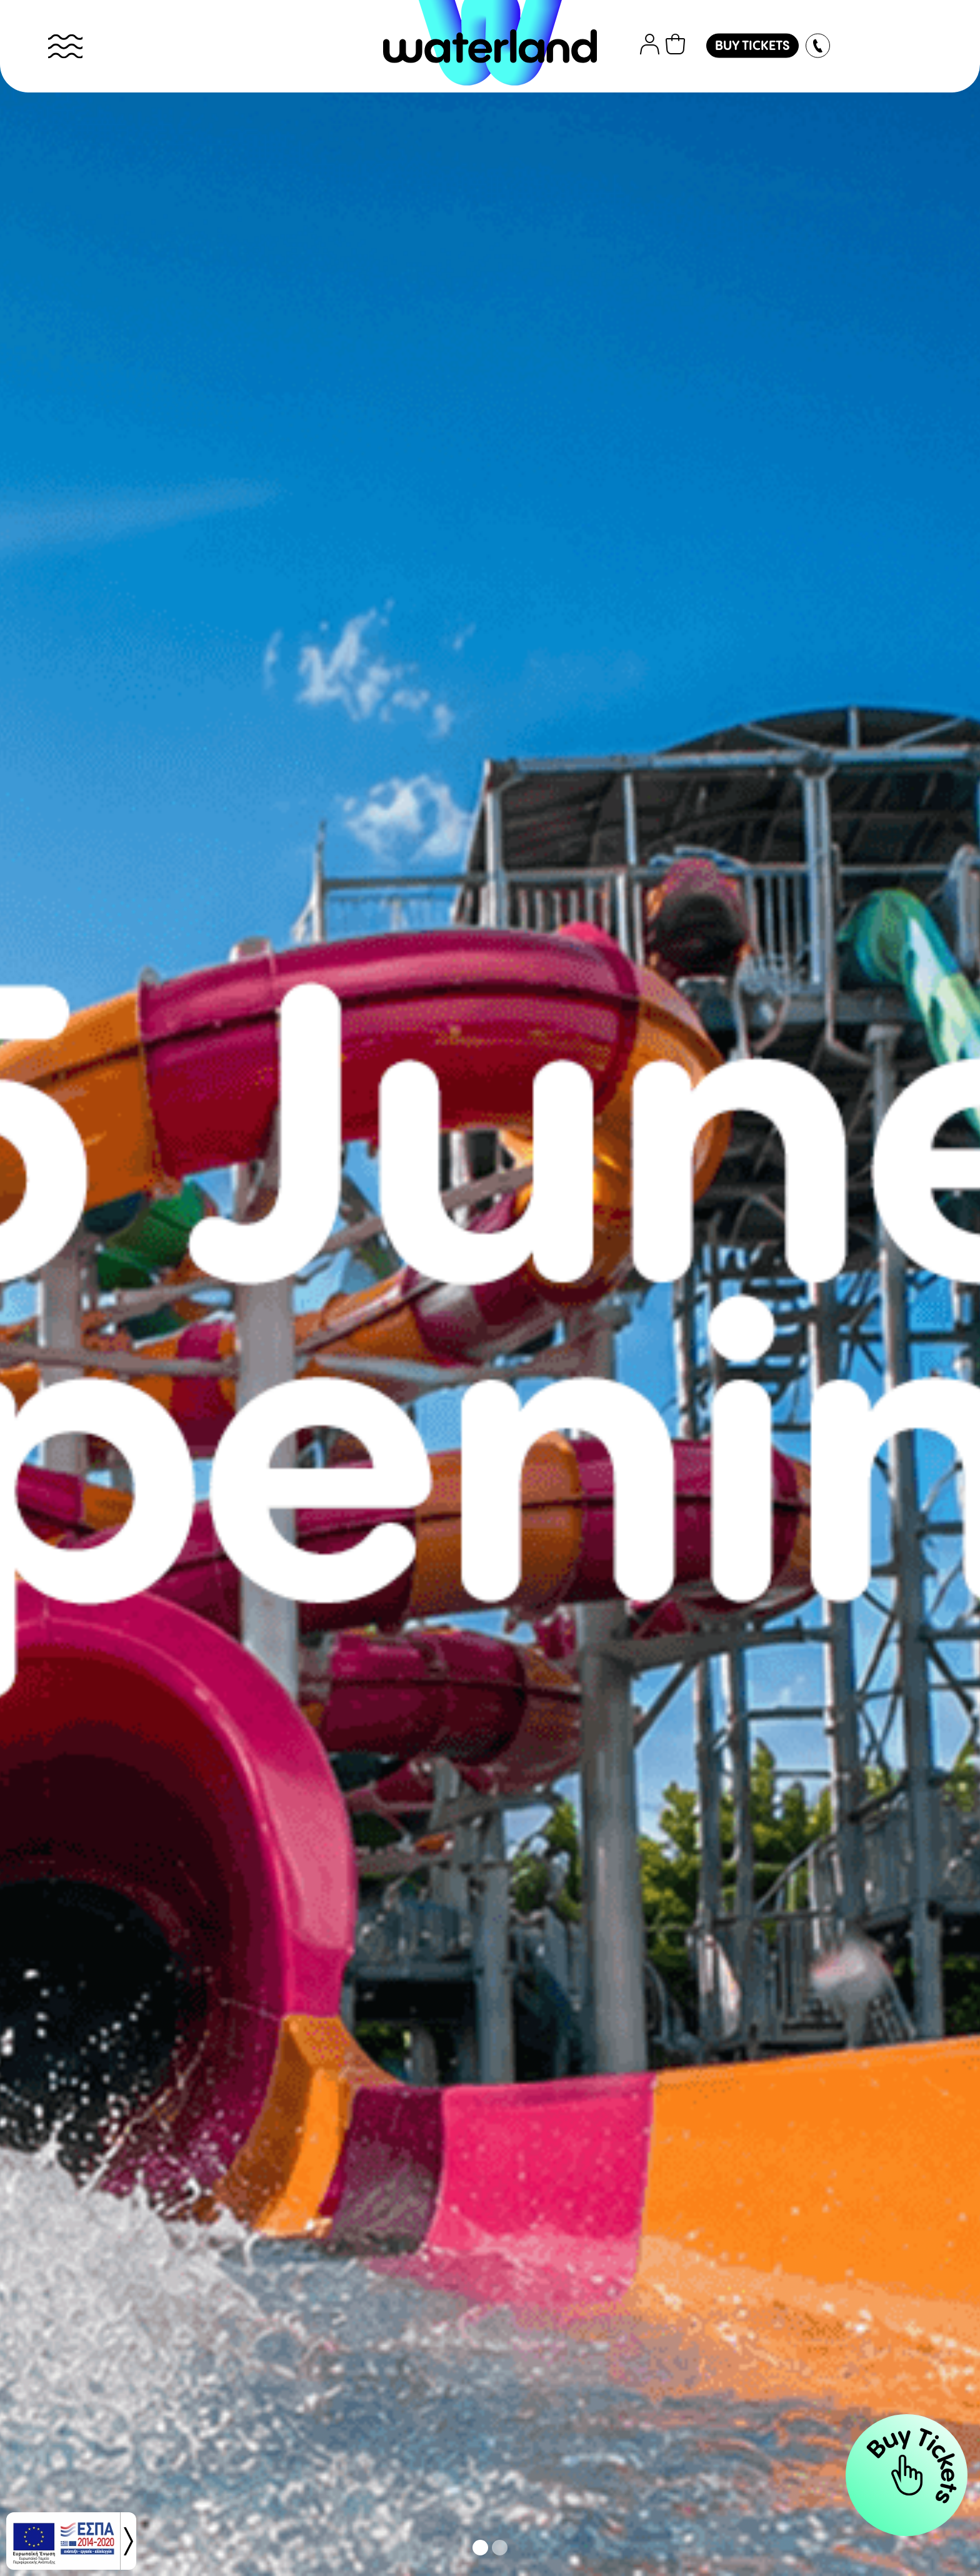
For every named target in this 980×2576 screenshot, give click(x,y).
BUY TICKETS (752, 46)
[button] (480, 2547)
